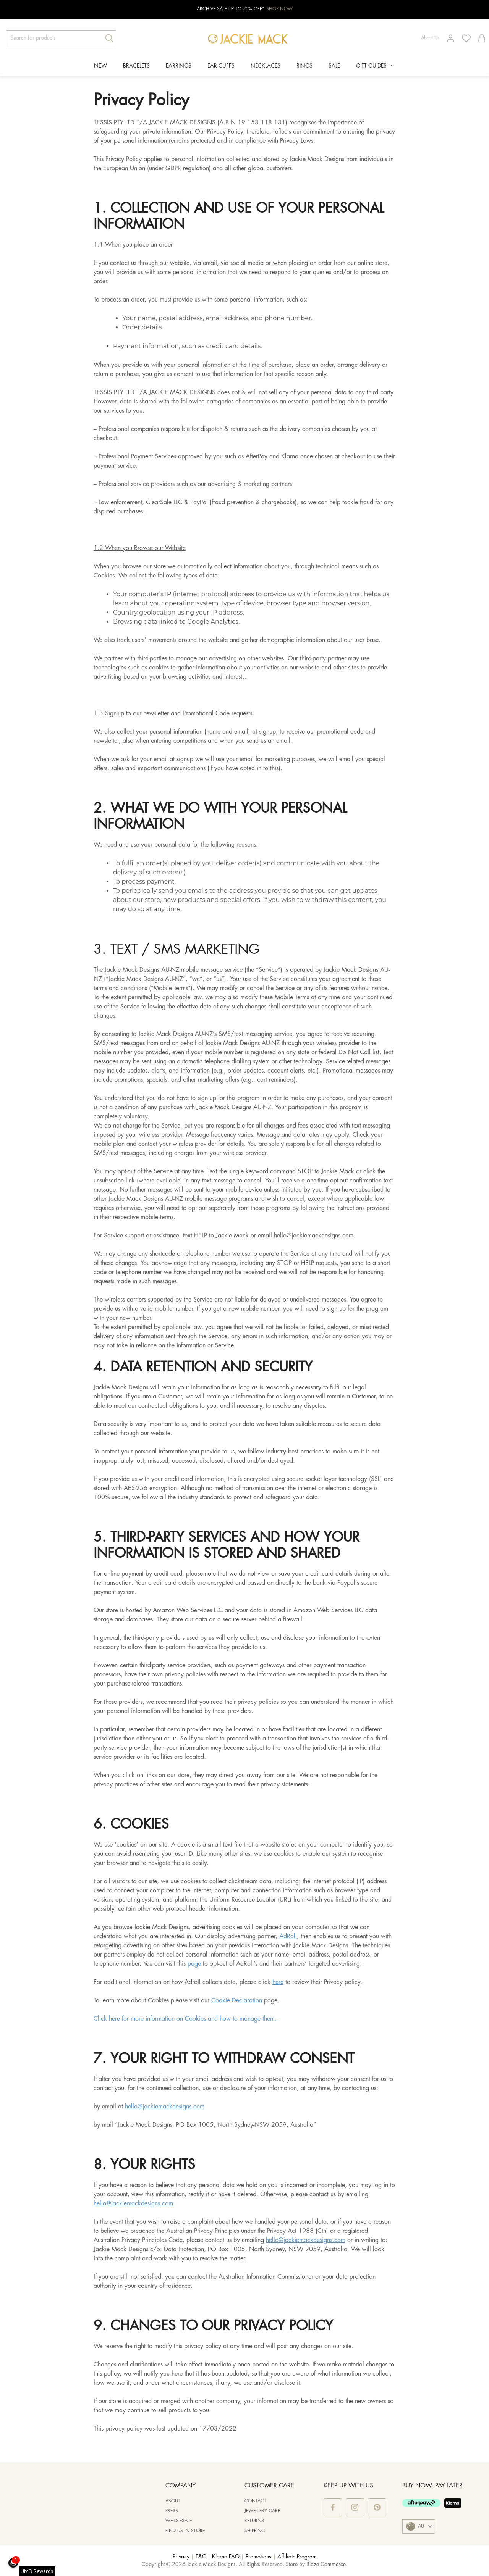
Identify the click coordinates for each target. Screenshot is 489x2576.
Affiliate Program (297, 2557)
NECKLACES (265, 66)
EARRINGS (178, 66)
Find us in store (185, 2530)
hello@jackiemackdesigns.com (164, 2106)
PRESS (171, 2510)
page (194, 1964)
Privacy (181, 2557)
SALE (334, 66)
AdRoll (288, 1936)
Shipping (254, 2530)
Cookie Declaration (236, 2000)
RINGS (304, 66)
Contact (255, 2501)
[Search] (106, 38)
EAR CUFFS (221, 66)
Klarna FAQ (226, 2557)
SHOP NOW (279, 8)
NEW (100, 66)
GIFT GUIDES (375, 66)
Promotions (258, 2557)
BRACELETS (136, 66)
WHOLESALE (178, 2520)
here (277, 1982)
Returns (254, 2520)
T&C (201, 2557)
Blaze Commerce (326, 2564)
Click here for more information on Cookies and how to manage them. (186, 2019)
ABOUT (172, 2501)
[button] (13, 2563)
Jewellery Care (262, 2510)
